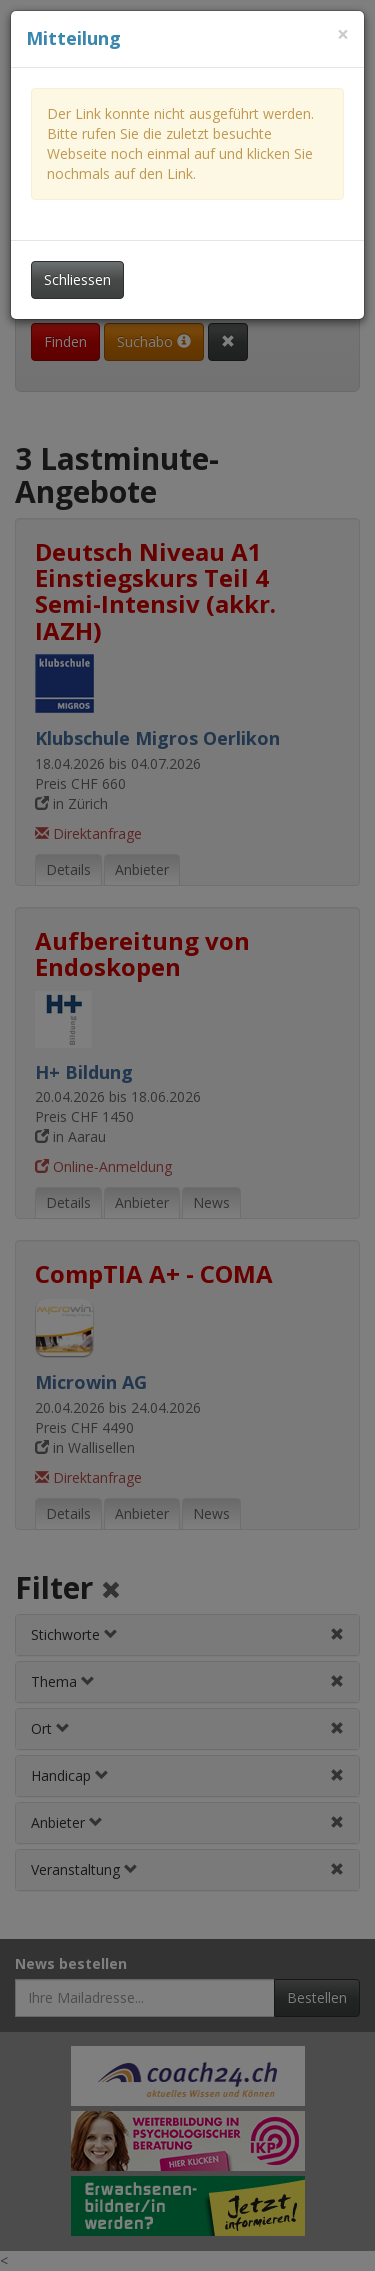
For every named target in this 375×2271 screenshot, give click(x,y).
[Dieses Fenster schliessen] (343, 34)
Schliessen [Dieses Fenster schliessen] (77, 279)
